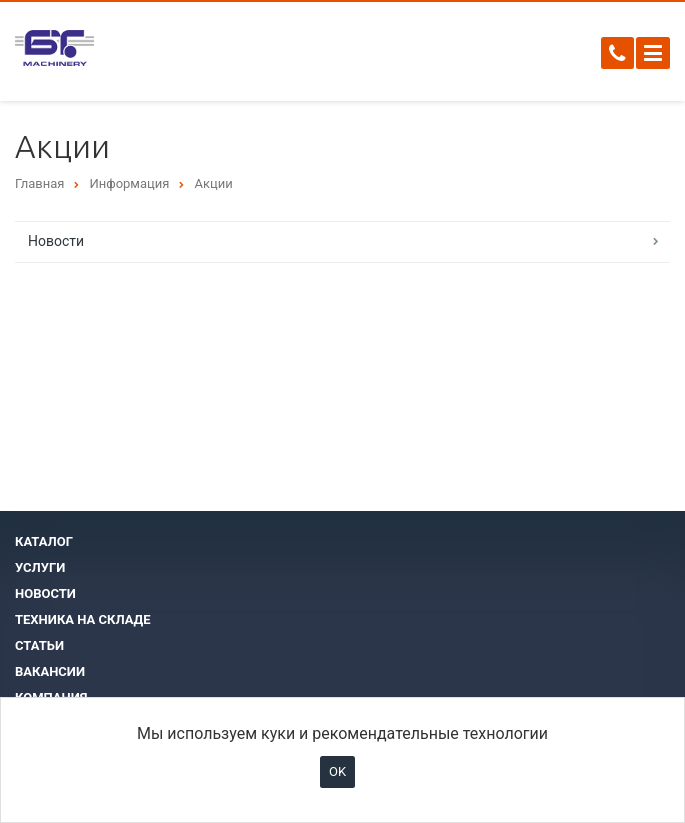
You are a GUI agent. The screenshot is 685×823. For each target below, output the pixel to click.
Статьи (39, 645)
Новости (56, 241)
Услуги (40, 567)
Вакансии (50, 671)
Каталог (44, 541)
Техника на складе (83, 619)
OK (337, 771)
